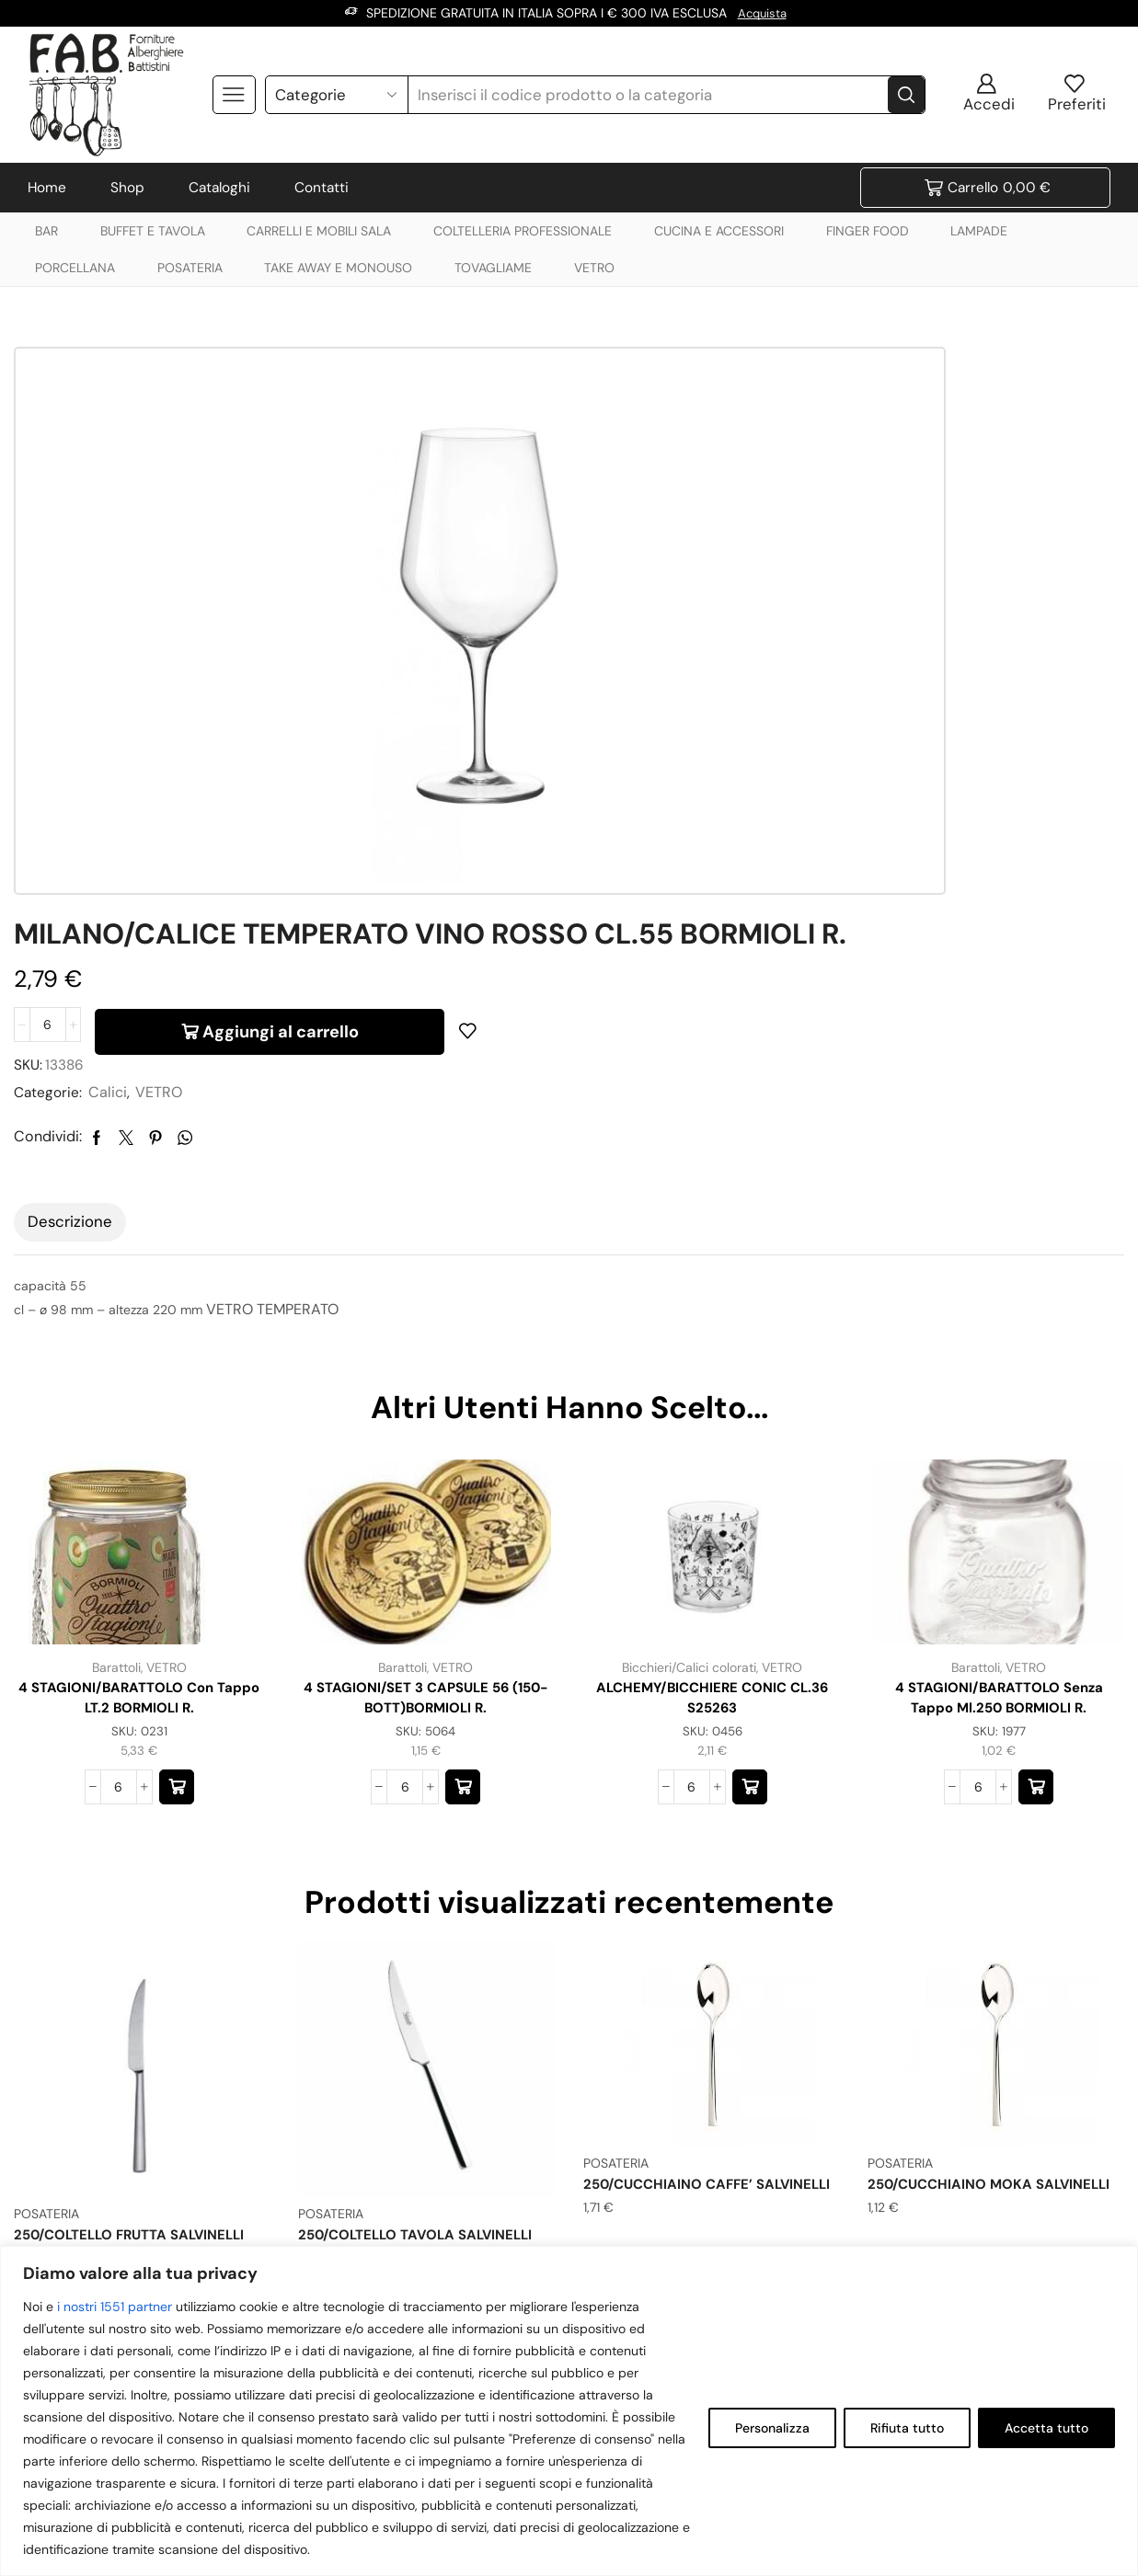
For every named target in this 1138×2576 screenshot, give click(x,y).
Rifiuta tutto (907, 2428)
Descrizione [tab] (70, 959)
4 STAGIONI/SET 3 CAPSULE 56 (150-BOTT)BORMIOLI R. (425, 1436)
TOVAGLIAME (493, 267)
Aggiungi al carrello (849, 512)
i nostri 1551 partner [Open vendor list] (114, 2306)
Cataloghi (219, 187)
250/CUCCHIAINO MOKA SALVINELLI (955, 1936)
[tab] (70, 960)
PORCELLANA (75, 267)
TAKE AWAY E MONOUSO (338, 267)
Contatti (321, 187)
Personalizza (772, 2428)
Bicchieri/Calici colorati (689, 1404)
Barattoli (115, 1404)
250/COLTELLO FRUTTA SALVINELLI (138, 1977)
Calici (680, 582)
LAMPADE (978, 231)
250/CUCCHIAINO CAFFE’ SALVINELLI (673, 1936)
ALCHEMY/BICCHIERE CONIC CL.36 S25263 (712, 1436)
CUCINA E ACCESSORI (719, 231)
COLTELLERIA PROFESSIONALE (522, 231)
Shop (127, 187)
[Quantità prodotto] (616, 512)
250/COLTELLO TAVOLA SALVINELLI (424, 1977)
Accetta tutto (1046, 2428)
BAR (46, 231)
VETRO (594, 267)
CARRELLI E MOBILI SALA (319, 231)
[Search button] (906, 93)
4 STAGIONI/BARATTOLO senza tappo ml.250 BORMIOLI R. (999, 1436)
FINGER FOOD (867, 231)
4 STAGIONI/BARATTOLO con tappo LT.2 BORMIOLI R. (139, 1436)
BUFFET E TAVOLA (152, 231)
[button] (176, 1529)
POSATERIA (190, 267)
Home (47, 187)
